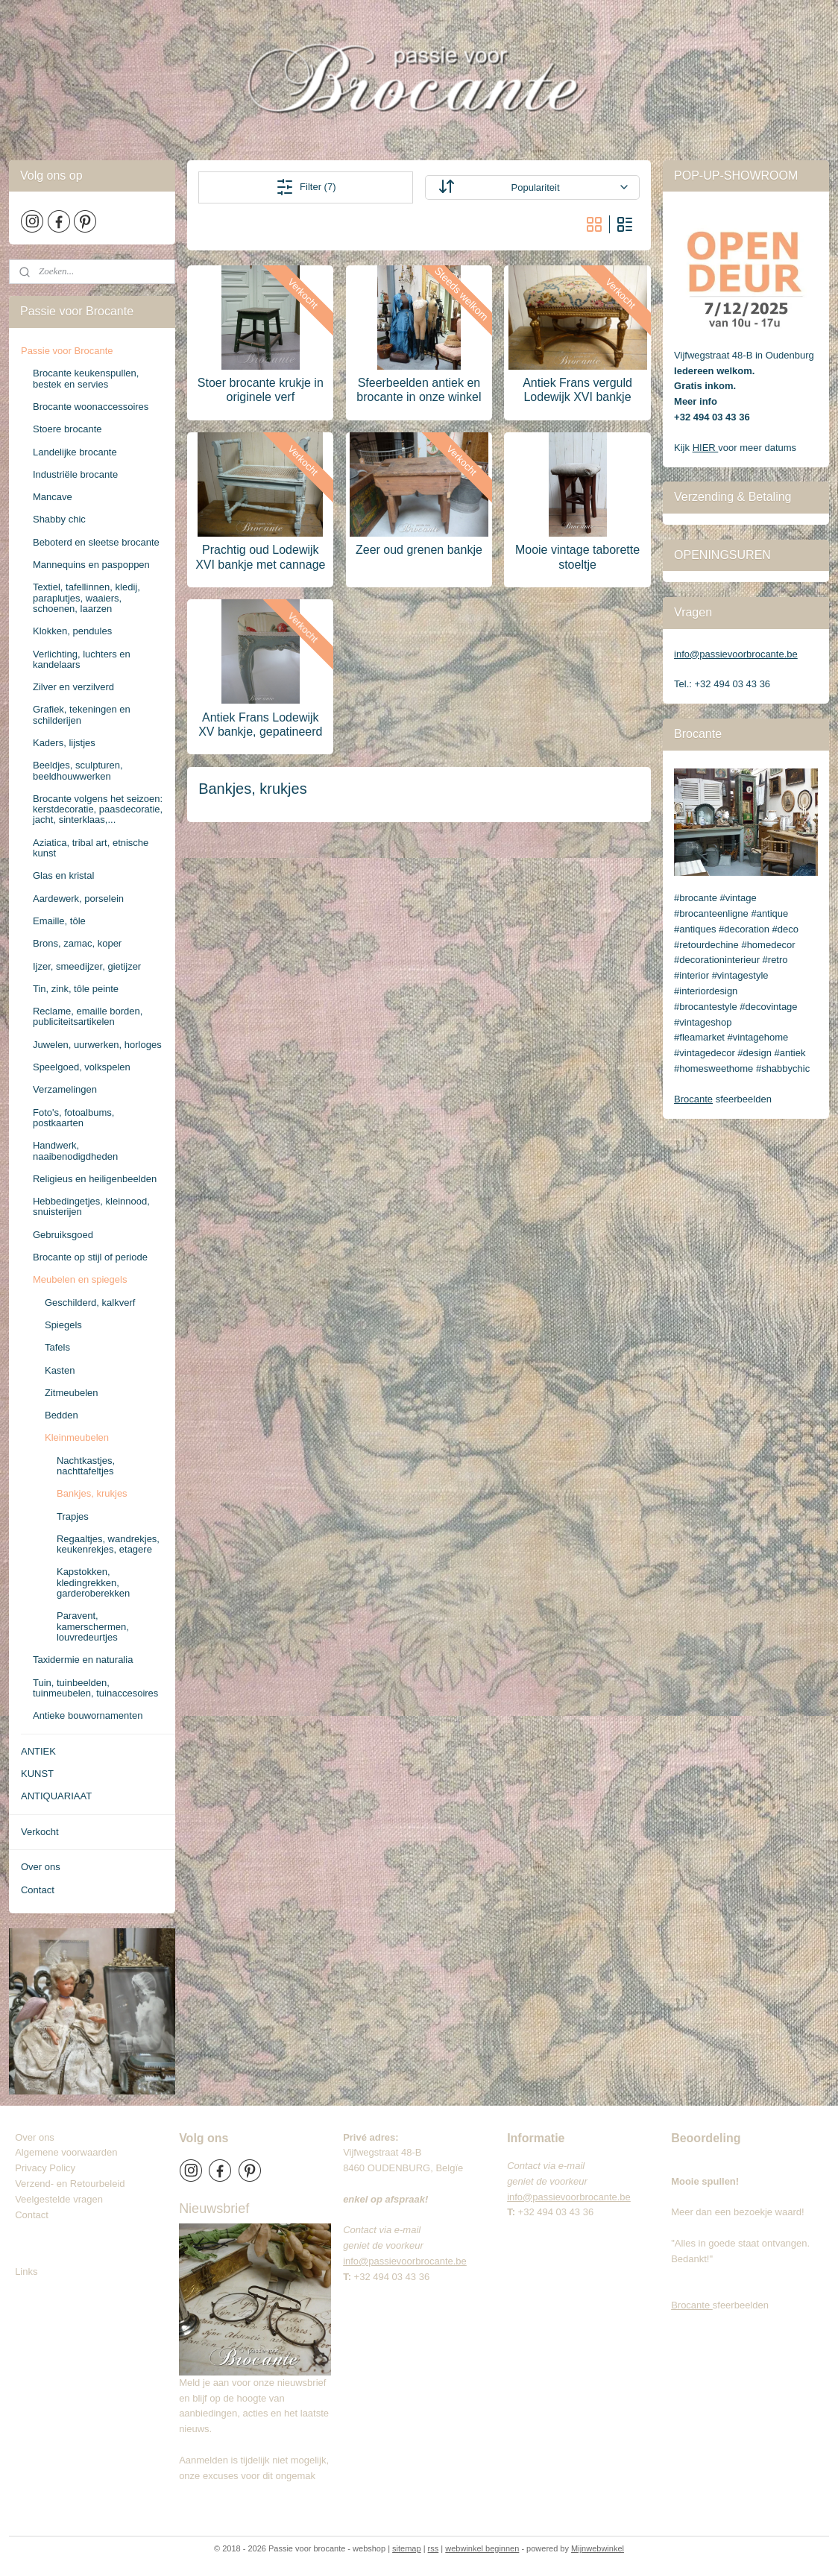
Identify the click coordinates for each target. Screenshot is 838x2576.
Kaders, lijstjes (64, 742)
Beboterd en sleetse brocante (96, 542)
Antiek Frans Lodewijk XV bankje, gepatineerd (260, 724)
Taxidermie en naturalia (83, 1659)
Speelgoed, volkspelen (81, 1067)
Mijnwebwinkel (597, 2548)
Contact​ (37, 2214)
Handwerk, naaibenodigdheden (75, 1150)
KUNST (37, 1773)
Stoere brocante (67, 429)
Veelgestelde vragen (59, 2199)
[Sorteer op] (532, 187)
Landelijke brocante (75, 452)
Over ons (40, 1866)
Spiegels (63, 1324)
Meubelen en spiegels (80, 1279)
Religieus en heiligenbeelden (95, 1178)
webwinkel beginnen (482, 2548)
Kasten (60, 1370)
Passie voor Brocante (67, 350)
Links (26, 2271)
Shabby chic (59, 519)
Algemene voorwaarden (66, 2152)
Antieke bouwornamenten (87, 1715)
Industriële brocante (75, 474)
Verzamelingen (65, 1089)
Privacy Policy (45, 2168)
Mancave (52, 496)
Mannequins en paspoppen (91, 564)
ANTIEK (38, 1751)
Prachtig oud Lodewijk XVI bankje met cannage (260, 556)
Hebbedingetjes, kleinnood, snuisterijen (91, 1206)
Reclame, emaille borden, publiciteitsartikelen (87, 1016)
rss (433, 2548)
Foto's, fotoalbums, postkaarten (73, 1117)
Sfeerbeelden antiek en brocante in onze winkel (418, 389)
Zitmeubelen (71, 1392)
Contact (37, 1889)
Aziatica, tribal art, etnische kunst (90, 848)
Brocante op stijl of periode (90, 1257)
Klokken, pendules (72, 631)
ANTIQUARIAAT (56, 1796)
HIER (706, 447)
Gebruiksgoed (63, 1234)
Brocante (693, 1099)
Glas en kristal (63, 875)
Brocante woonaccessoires (90, 406)
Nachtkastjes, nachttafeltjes (86, 1466)
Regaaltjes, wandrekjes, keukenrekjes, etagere (108, 1544)
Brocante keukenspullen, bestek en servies (86, 378)
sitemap (406, 2548)
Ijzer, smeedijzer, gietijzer (87, 966)
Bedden (61, 1415)
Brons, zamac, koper (77, 943)
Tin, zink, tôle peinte (76, 988)
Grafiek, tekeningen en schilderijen (81, 714)
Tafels (57, 1347)
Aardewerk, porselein (78, 898)
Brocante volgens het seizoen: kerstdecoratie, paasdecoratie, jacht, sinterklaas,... (98, 809)
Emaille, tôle (59, 920)
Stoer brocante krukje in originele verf (261, 389)
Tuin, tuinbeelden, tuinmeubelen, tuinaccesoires (95, 1688)
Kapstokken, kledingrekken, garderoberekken (93, 1582)
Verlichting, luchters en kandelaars (81, 659)
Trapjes (73, 1516)
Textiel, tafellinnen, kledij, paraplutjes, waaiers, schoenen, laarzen (86, 597)
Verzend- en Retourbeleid (70, 2183)
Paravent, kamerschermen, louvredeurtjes (93, 1626)
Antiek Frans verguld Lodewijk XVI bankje (577, 389)
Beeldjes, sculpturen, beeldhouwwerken (78, 770)
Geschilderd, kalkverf (90, 1302)
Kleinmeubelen (77, 1437)
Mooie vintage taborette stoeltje (577, 556)
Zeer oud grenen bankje (419, 549)
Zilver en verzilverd (73, 686)
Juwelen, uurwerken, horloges (97, 1044)
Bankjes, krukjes (92, 1493)
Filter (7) (305, 187)
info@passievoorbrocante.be (736, 654)
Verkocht (40, 1831)
